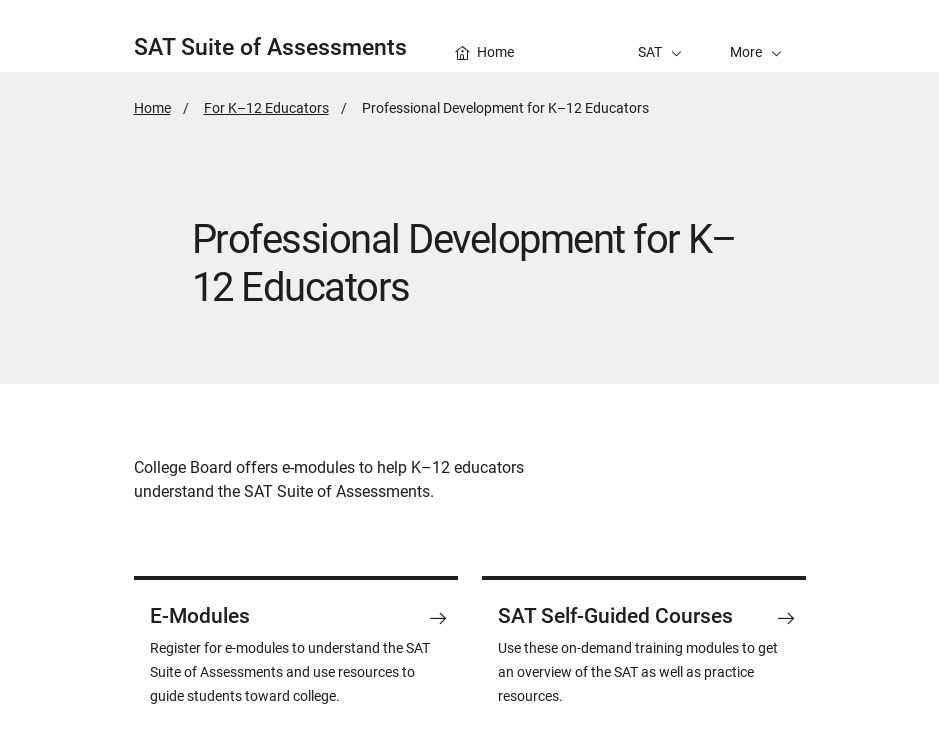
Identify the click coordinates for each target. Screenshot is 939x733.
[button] (756, 36)
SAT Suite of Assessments (270, 47)
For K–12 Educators (266, 108)
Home (152, 108)
